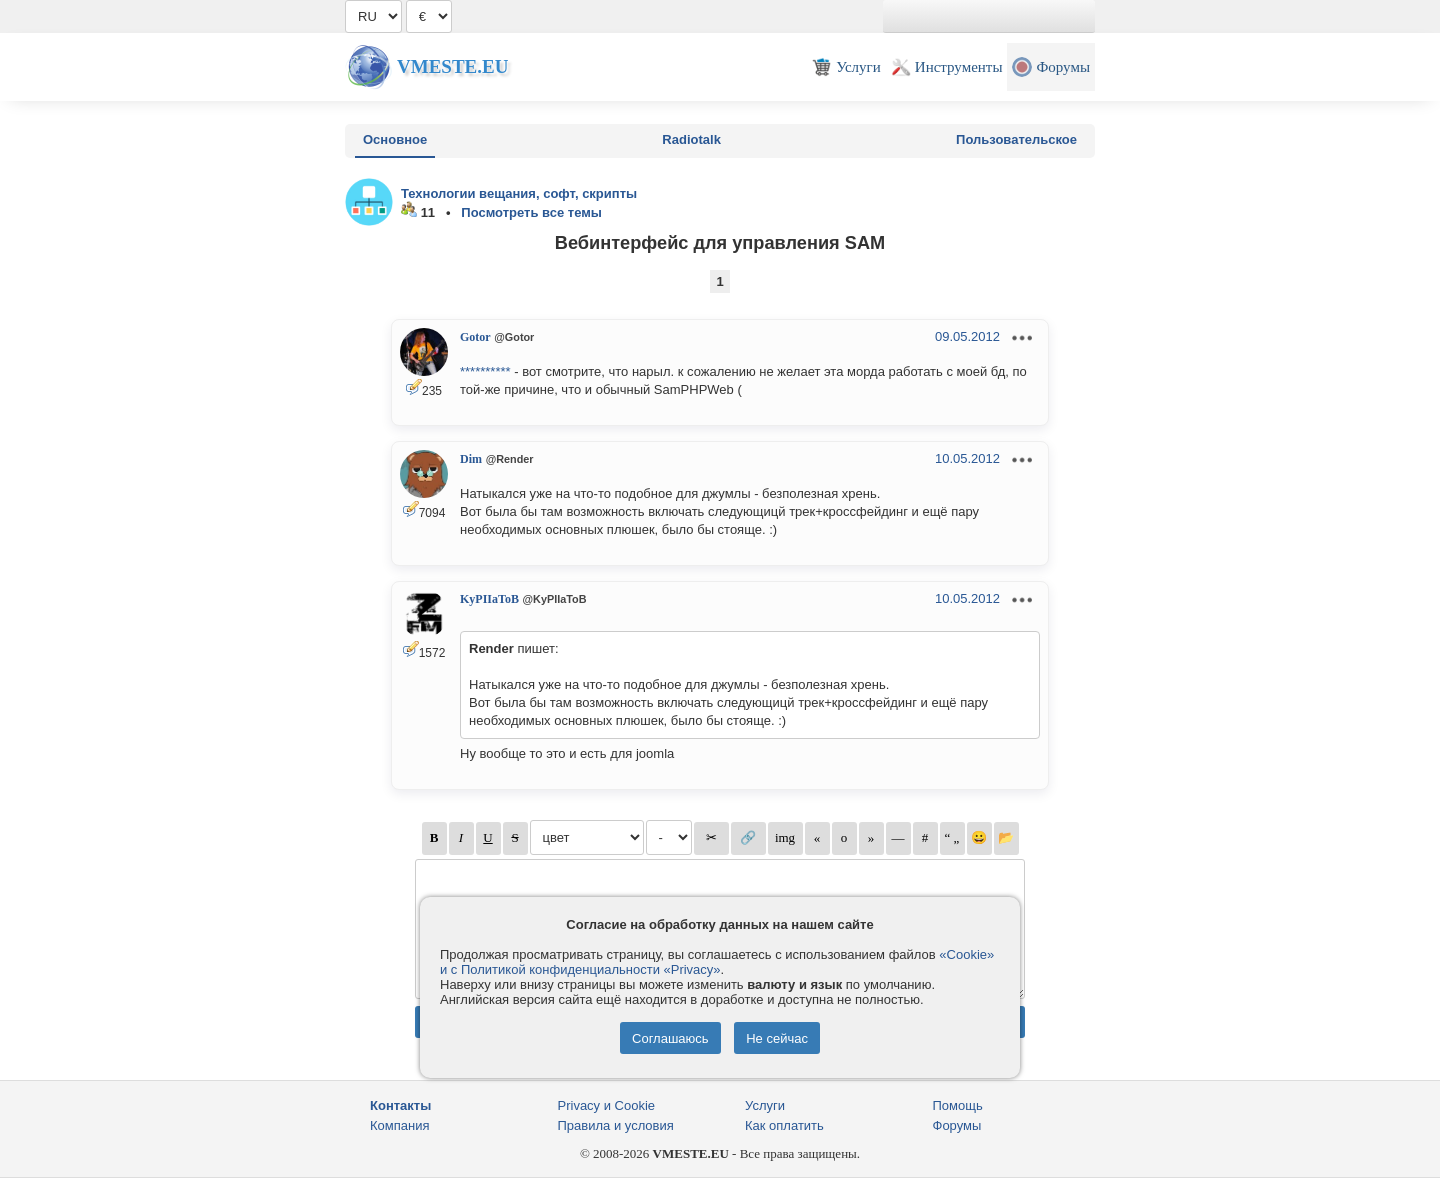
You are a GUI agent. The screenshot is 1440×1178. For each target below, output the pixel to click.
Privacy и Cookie (607, 1105)
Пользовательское (1016, 139)
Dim (471, 459)
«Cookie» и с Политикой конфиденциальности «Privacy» (717, 962)
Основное (395, 139)
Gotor (475, 337)
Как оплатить (784, 1125)
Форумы (957, 1125)
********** (485, 371)
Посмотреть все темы (531, 212)
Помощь (958, 1105)
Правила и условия (616, 1125)
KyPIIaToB (489, 599)
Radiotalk (691, 139)
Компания (400, 1125)
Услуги (765, 1105)
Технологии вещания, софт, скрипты (519, 193)
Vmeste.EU (452, 66)
